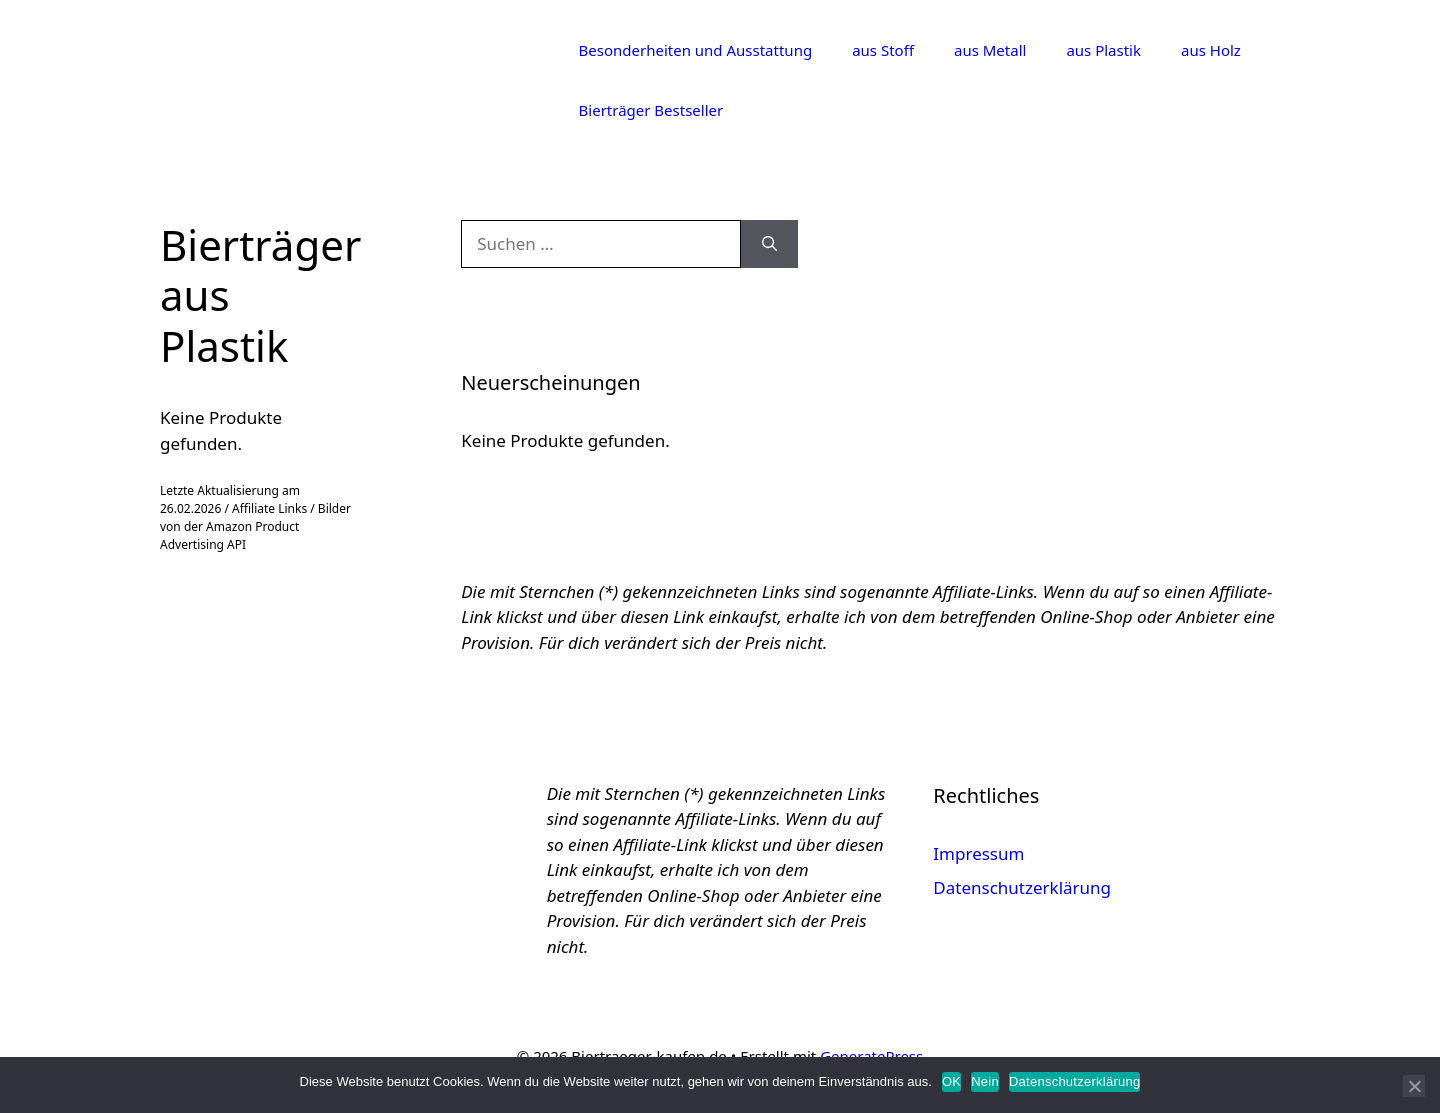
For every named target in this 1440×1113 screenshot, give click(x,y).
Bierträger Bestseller (651, 110)
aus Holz (1211, 50)
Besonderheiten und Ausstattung (696, 50)
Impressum (978, 853)
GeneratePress (871, 1056)
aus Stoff (883, 50)
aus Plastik (1103, 50)
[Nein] (1414, 1086)
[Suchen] (769, 244)
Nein (985, 1081)
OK (951, 1081)
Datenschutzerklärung (1022, 887)
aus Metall (990, 50)
